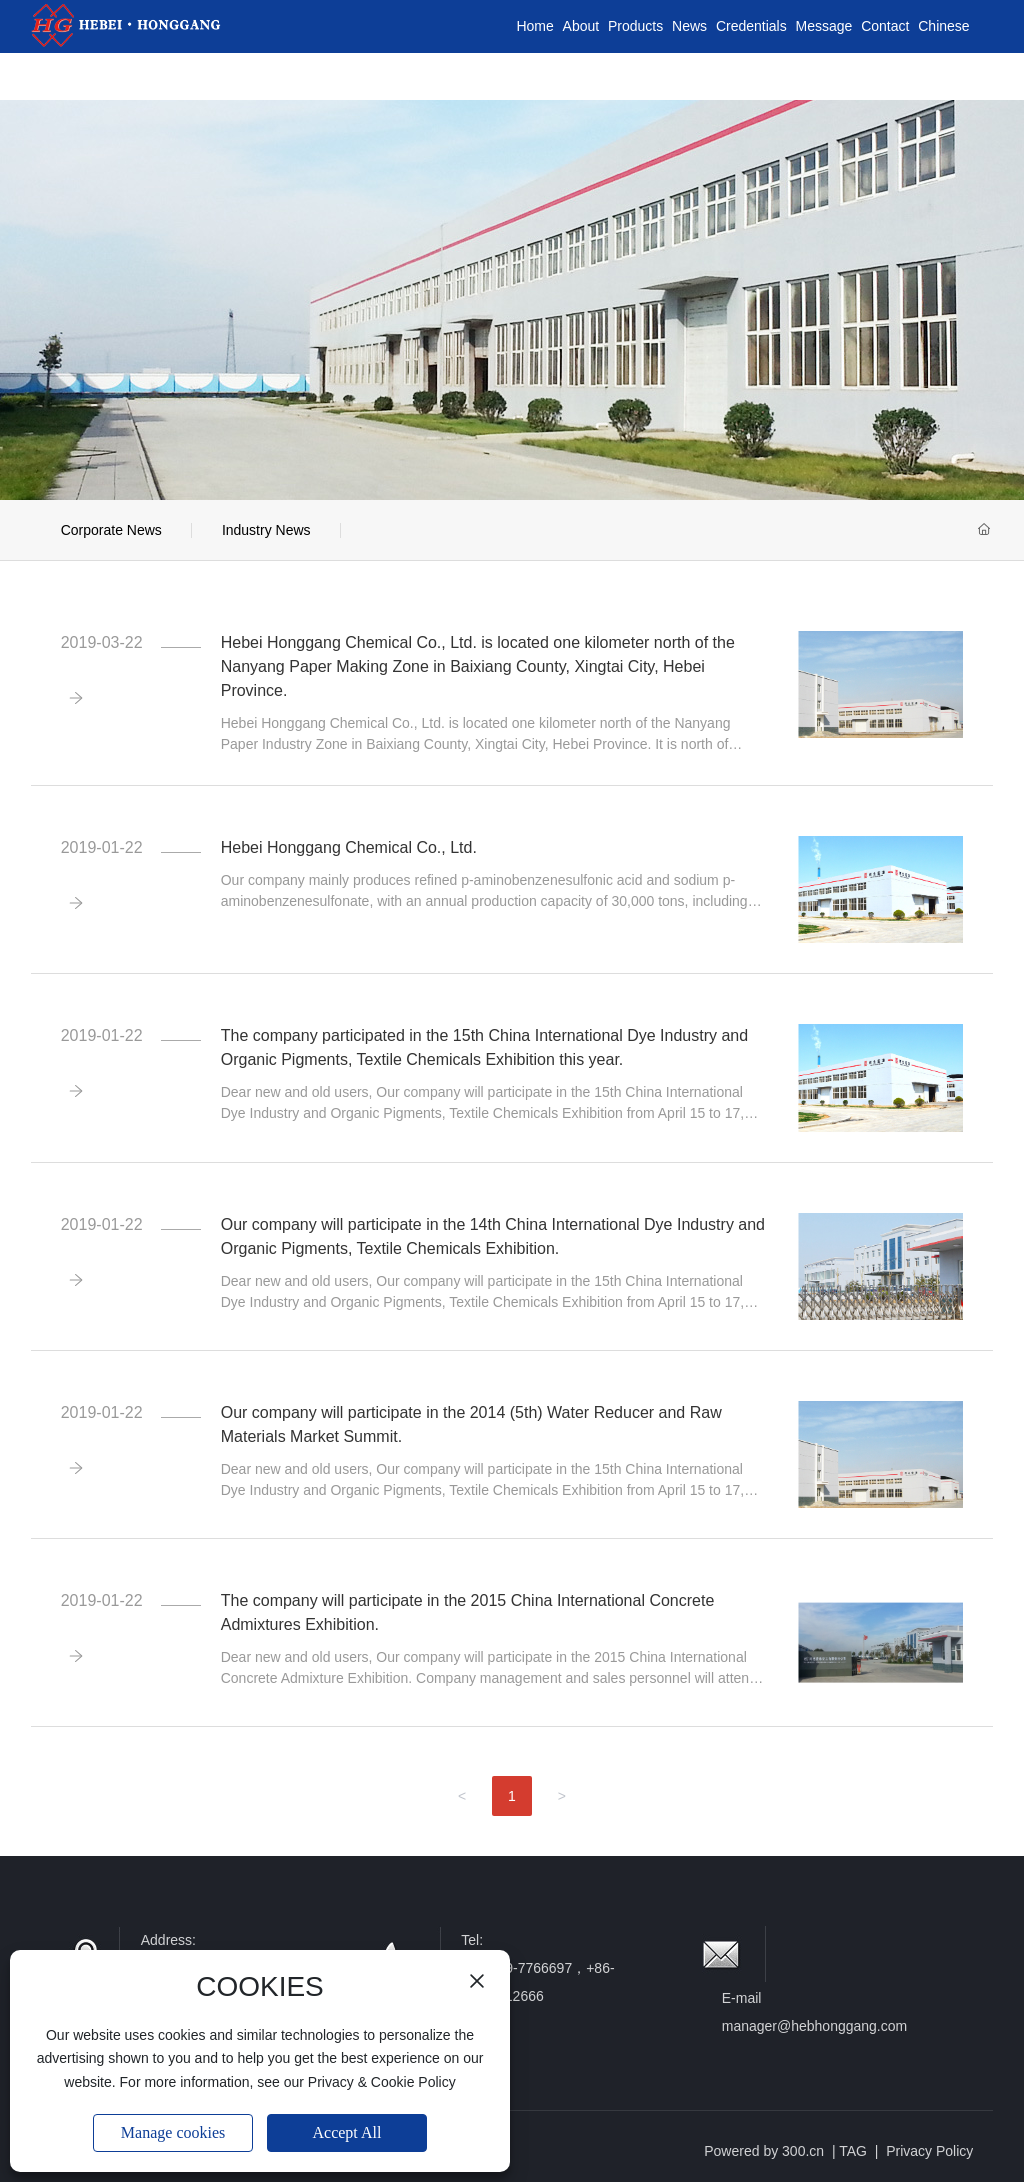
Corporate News (111, 530)
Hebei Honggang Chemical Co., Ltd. (349, 847)
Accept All (347, 2132)
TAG (853, 2151)
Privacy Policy (929, 2151)
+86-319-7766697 (516, 1968)
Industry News (266, 530)
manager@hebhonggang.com (814, 2026)
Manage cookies (173, 2132)
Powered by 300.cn (764, 2151)
